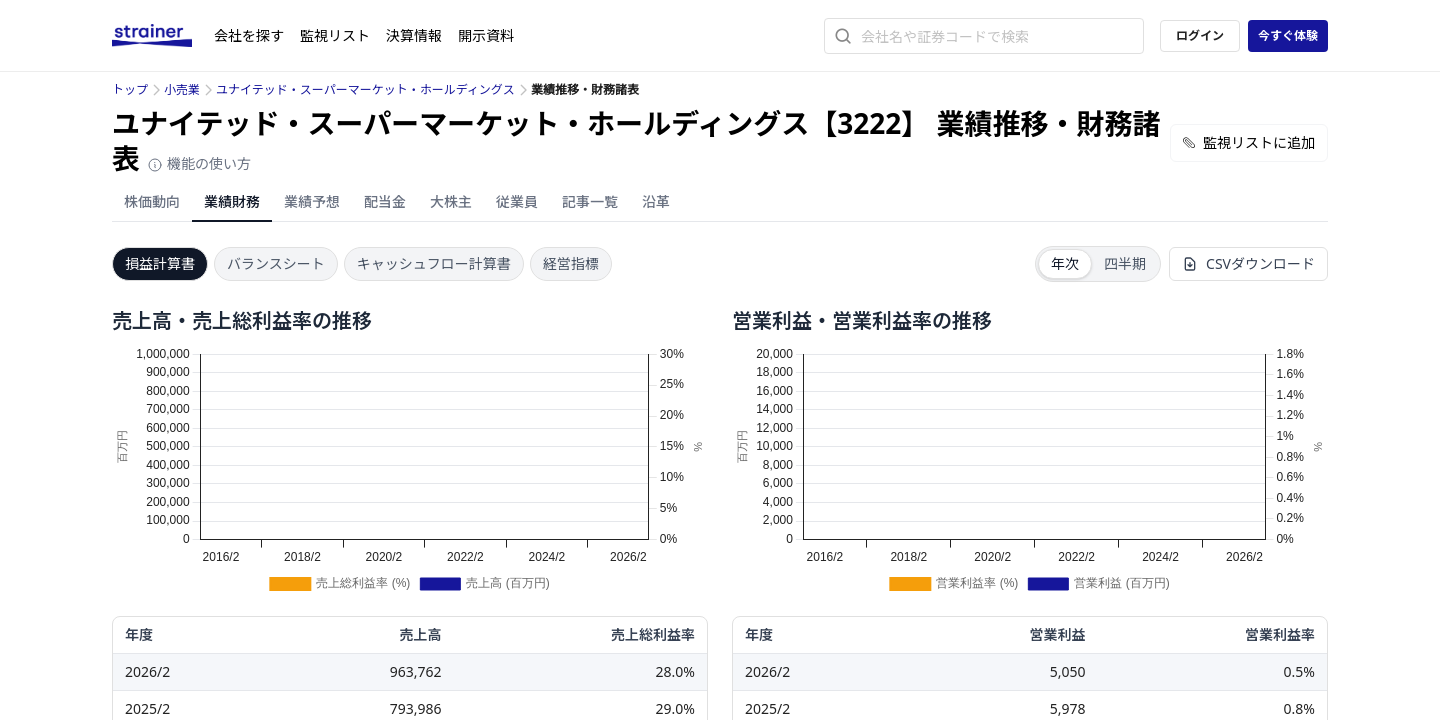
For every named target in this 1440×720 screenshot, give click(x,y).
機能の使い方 (199, 163)
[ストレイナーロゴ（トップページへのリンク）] (163, 36)
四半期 (1125, 263)
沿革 (656, 201)
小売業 (182, 89)
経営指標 (571, 263)
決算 (414, 35)
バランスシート (276, 263)
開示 (486, 35)
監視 (335, 35)
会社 (249, 35)
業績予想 (312, 201)
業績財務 (232, 201)
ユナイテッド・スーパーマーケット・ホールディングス (365, 89)
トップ (130, 89)
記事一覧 (590, 201)
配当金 (385, 201)
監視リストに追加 (1249, 142)
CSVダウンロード (1248, 263)
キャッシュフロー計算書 (434, 263)
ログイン (1200, 35)
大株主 (451, 201)
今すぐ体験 (1288, 35)
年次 (1065, 263)
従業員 (517, 201)
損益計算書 (160, 263)
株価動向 (152, 201)
